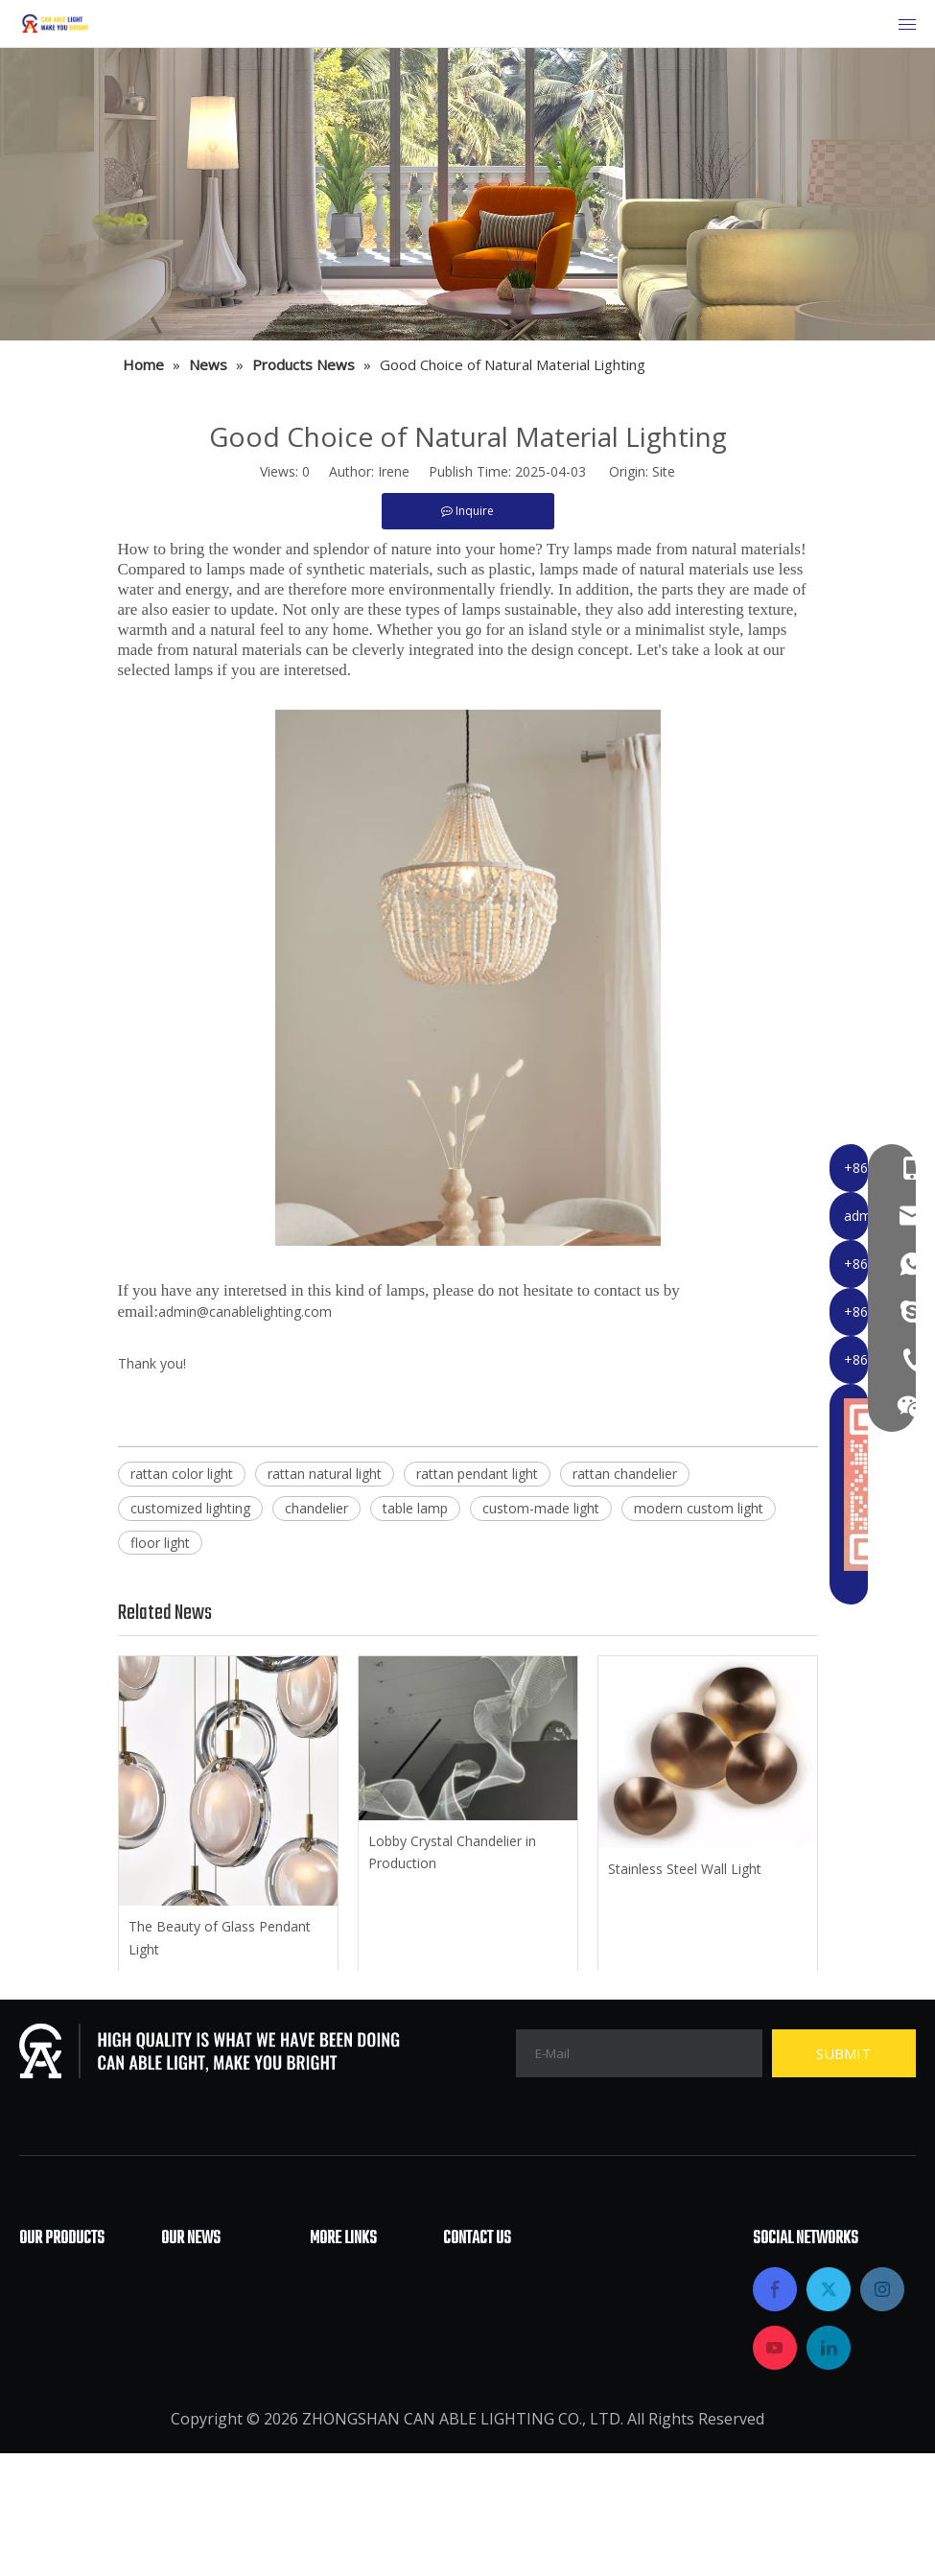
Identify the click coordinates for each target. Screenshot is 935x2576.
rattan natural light (325, 1473)
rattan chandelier (625, 1473)
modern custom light (698, 1508)
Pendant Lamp (71, 2364)
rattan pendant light (477, 1473)
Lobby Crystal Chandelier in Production (452, 1852)
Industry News (213, 2306)
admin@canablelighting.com (245, 1311)
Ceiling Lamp (65, 2306)
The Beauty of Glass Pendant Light (220, 1937)
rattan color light (181, 1473)
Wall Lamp (56, 2421)
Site (663, 471)
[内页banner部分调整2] (467, 194)
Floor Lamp (60, 2335)
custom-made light (540, 1508)
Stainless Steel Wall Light (684, 1869)
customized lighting (190, 1508)
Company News (217, 2277)
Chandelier (58, 2277)
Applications (354, 2335)
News (330, 2392)
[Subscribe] (844, 2053)
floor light (160, 1543)
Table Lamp (62, 2392)
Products (342, 2364)
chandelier (316, 1508)
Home (331, 2277)
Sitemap (339, 2450)
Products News (215, 2335)
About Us (343, 2306)
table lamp (415, 1508)
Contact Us (349, 2421)
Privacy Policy (358, 2479)
